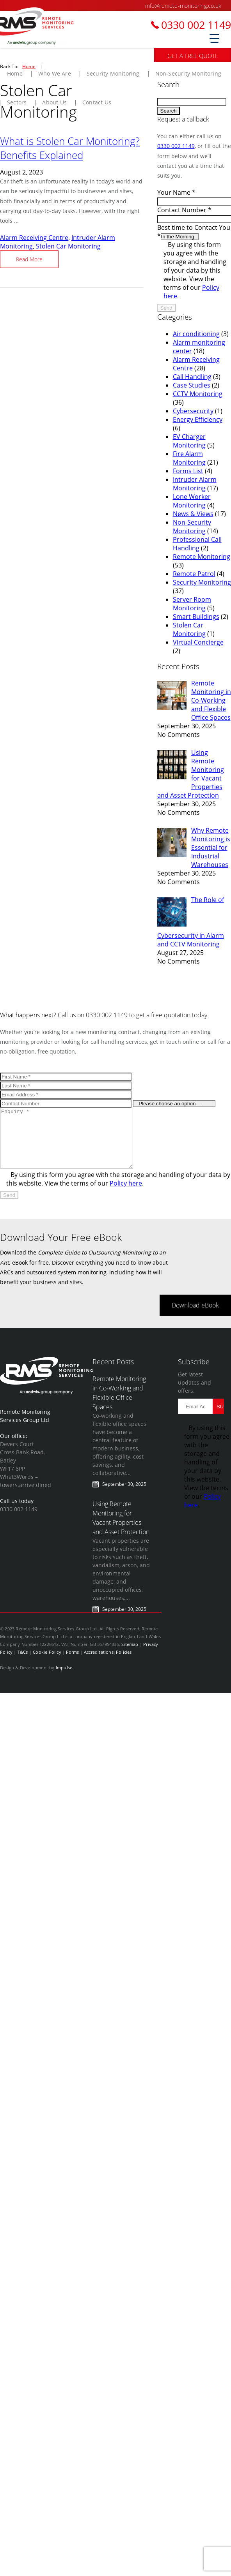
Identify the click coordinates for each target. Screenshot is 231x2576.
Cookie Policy (47, 1664)
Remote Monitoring (201, 556)
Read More (29, 259)
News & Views (193, 513)
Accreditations (99, 1664)
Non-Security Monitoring (192, 526)
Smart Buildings (196, 616)
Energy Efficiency (197, 419)
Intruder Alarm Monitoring (195, 483)
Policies (124, 1664)
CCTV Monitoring (197, 393)
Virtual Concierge (198, 642)
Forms (72, 1664)
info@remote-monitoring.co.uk (183, 5)
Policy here (126, 1195)
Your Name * (176, 192)
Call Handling (192, 376)
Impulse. (65, 1679)
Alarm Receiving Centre (34, 237)
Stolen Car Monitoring (68, 246)
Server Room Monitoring (192, 603)
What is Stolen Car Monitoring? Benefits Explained (70, 148)
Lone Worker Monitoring (192, 500)
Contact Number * (184, 210)
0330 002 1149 (196, 25)
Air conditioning (196, 333)
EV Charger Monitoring (189, 440)
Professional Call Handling (197, 543)
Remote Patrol (194, 573)
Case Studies (191, 385)
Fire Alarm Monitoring (189, 458)
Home (29, 66)
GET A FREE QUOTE (192, 56)
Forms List (188, 471)
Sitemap (129, 1656)
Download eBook (195, 1317)
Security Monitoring (202, 582)
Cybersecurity (193, 411)
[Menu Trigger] (214, 38)
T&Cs (23, 1664)
